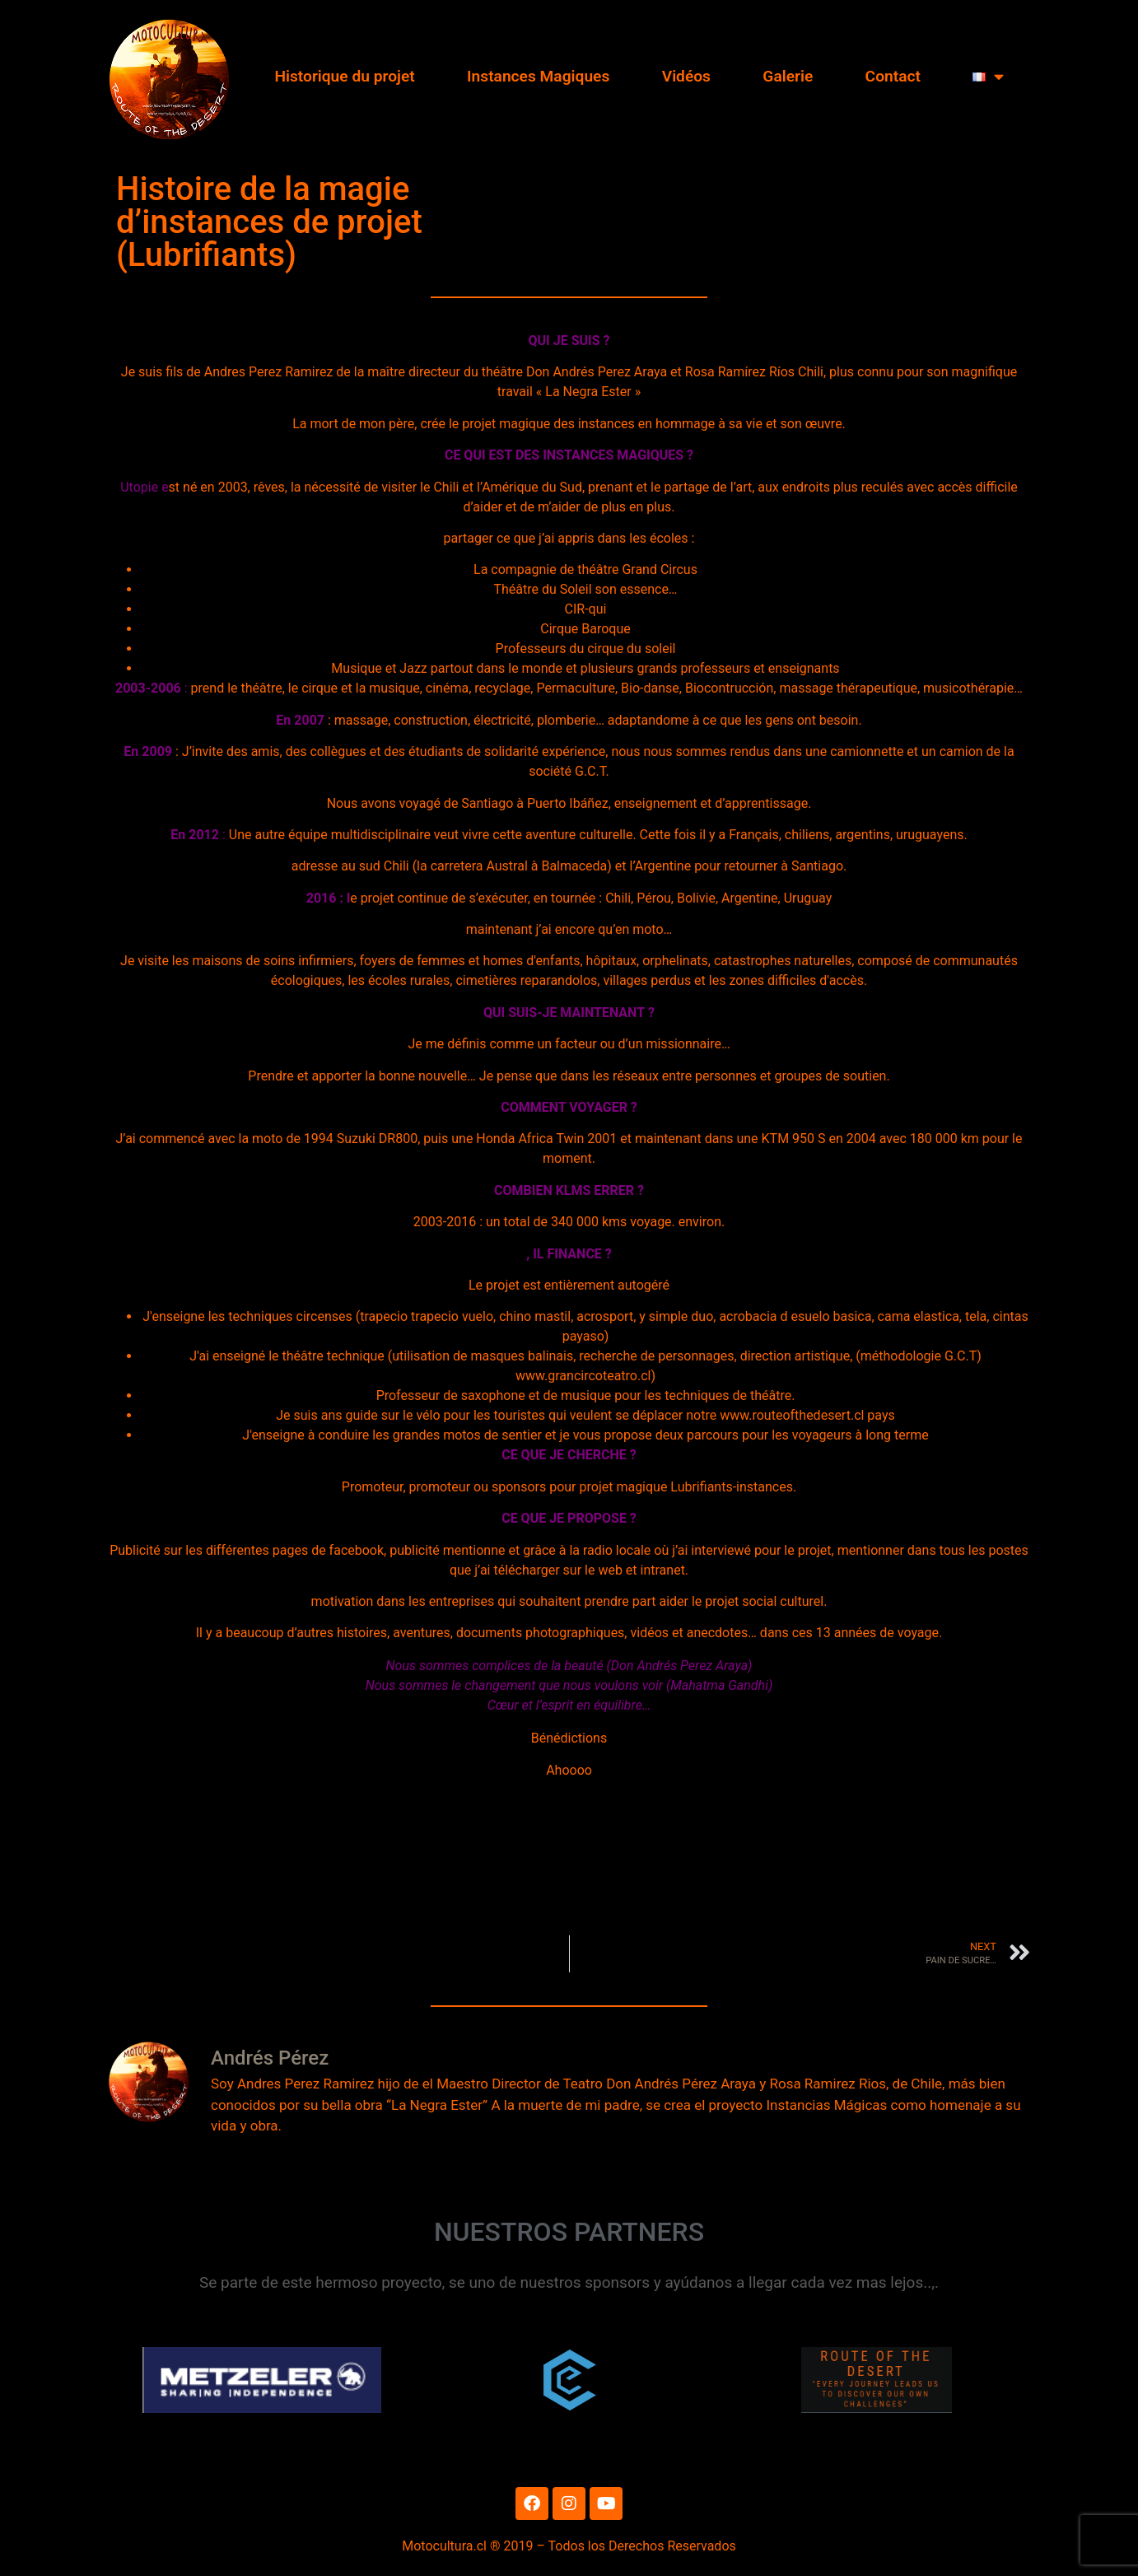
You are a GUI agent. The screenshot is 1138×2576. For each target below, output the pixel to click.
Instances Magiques (538, 76)
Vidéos (686, 76)
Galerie (788, 76)
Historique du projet (344, 76)
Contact (893, 76)
